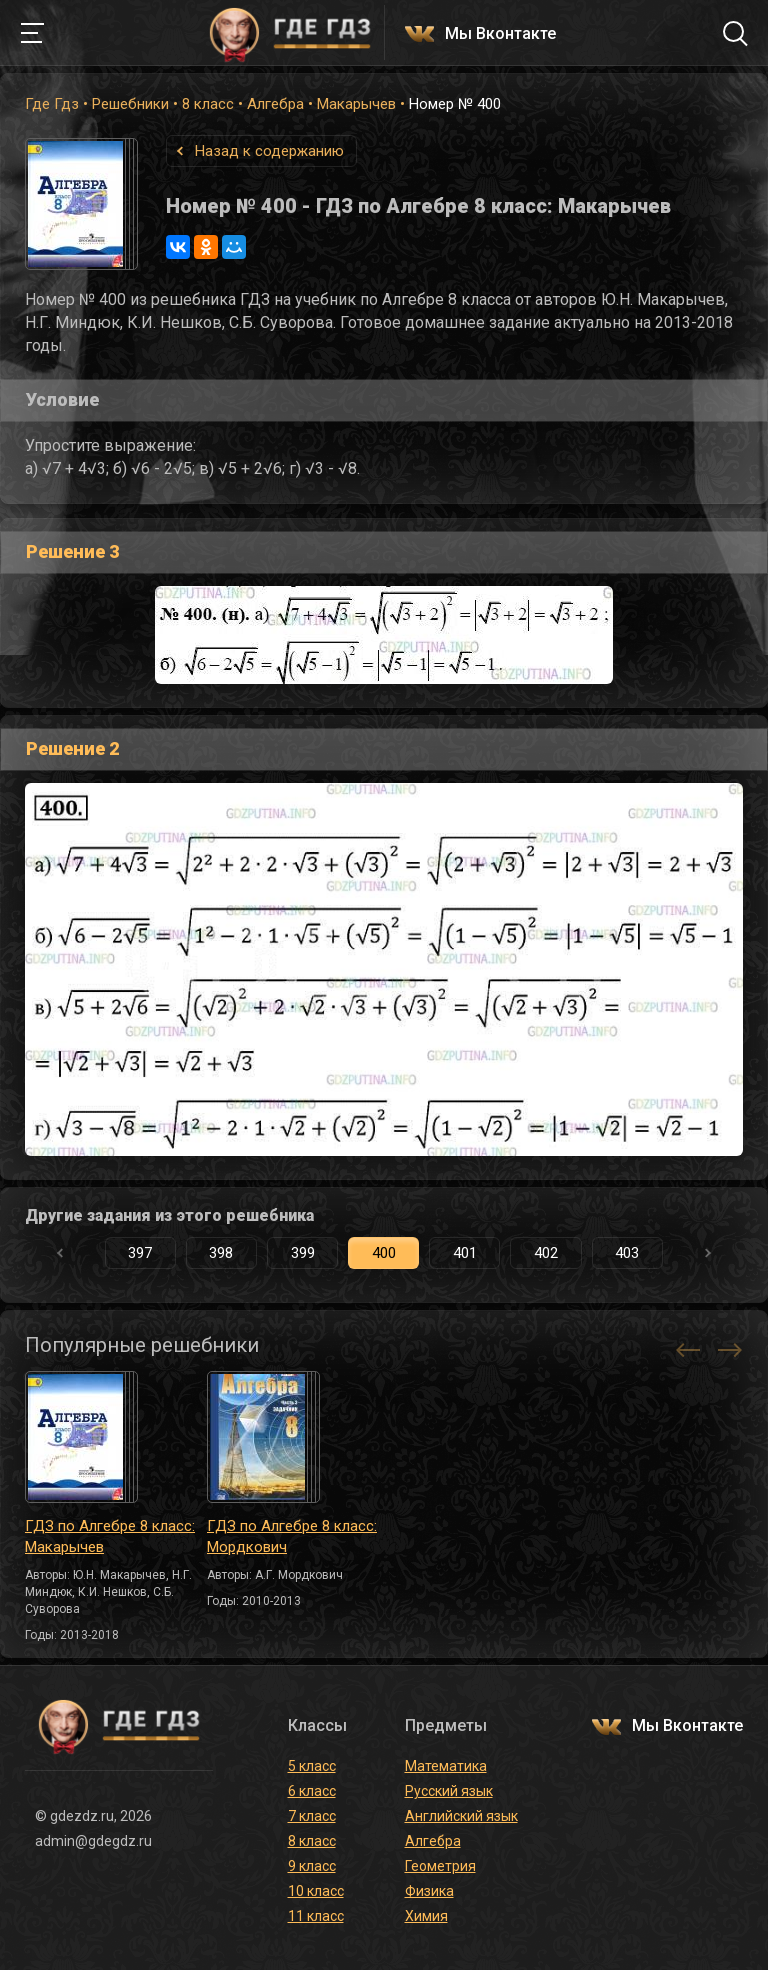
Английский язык (461, 1816)
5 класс (312, 1766)
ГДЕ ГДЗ (290, 33)
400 (384, 1253)
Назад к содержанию (269, 151)
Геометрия (440, 1866)
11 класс (316, 1916)
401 (465, 1253)
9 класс (312, 1866)
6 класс (312, 1791)
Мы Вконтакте (500, 34)
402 (546, 1253)
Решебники (130, 104)
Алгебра (275, 104)
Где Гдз (52, 104)
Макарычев (356, 104)
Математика (446, 1766)
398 (221, 1253)
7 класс (312, 1816)
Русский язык (449, 1791)
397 (140, 1253)
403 (627, 1253)
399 (303, 1253)
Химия (426, 1916)
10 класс (316, 1891)
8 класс (208, 104)
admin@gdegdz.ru (93, 1841)
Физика (429, 1891)
